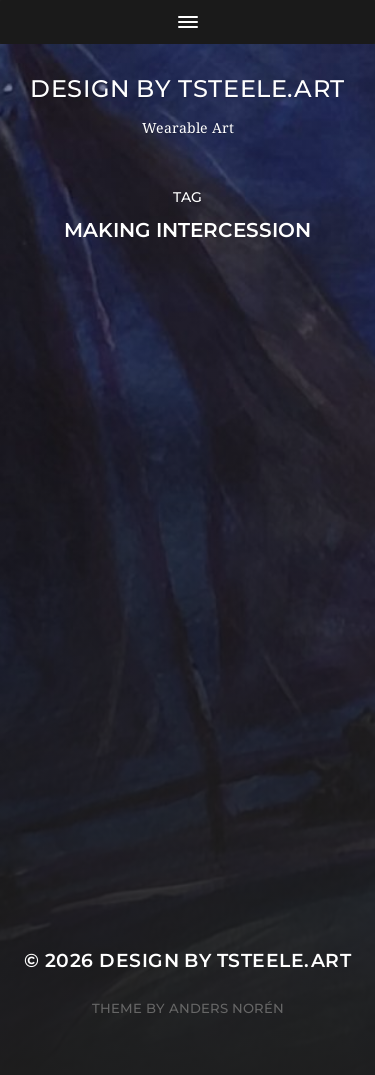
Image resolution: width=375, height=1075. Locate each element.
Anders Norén (226, 1008)
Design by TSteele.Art (187, 88)
